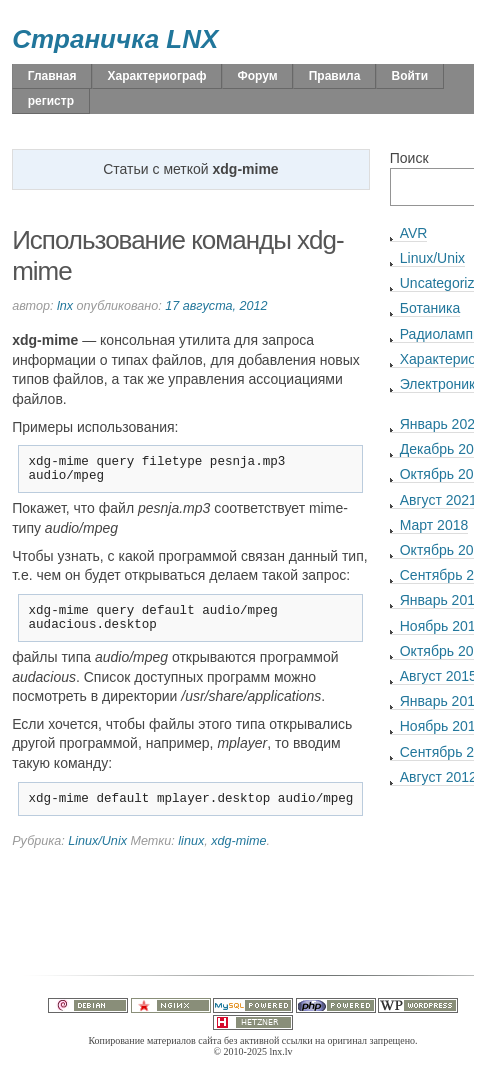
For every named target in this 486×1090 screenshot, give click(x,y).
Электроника (442, 384)
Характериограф (157, 76)
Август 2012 (438, 777)
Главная (52, 76)
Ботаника (430, 308)
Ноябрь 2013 (442, 726)
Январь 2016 (441, 600)
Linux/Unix (97, 856)
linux (191, 856)
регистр (51, 101)
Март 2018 (434, 525)
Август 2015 (438, 676)
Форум (257, 76)
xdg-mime (238, 856)
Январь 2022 (441, 424)
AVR (414, 233)
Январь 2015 (441, 701)
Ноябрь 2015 (442, 626)
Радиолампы (441, 334)
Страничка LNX (115, 39)
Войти (410, 76)
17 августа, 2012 (216, 306)
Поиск (409, 158)
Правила (335, 76)
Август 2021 (438, 500)
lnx (65, 306)
